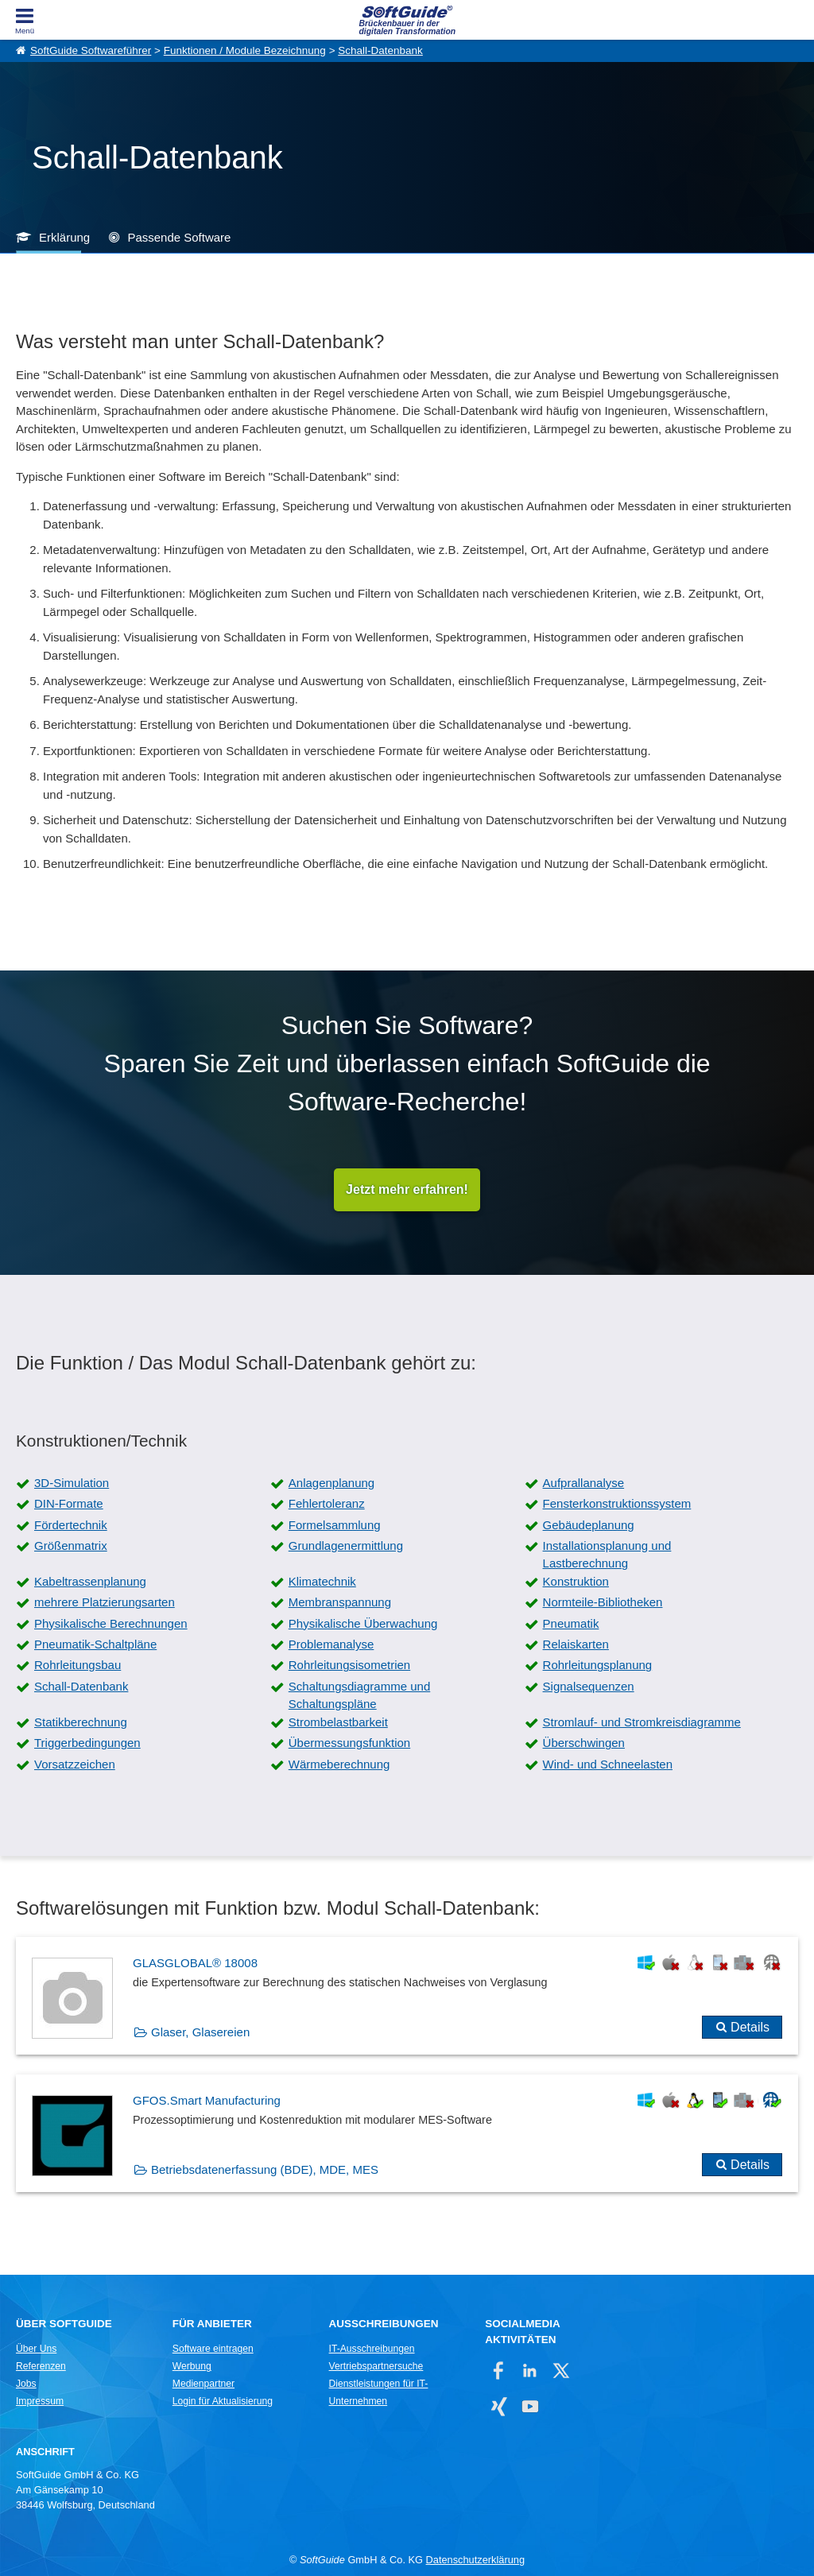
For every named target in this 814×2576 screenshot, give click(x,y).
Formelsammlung (335, 1525)
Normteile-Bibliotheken (603, 1603)
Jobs (26, 2384)
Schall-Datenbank (380, 50)
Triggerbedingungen (87, 1743)
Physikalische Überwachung (363, 1623)
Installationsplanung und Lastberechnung (607, 1555)
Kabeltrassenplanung (90, 1581)
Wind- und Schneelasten (608, 1764)
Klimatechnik (322, 1581)
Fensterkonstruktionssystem (617, 1504)
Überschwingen (584, 1743)
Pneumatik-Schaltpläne (95, 1645)
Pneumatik (571, 1623)
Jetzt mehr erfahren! (407, 1189)
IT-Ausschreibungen (372, 2349)
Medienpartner (203, 2384)
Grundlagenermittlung (346, 1545)
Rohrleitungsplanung (598, 1665)
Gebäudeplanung (588, 1525)
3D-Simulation (71, 1482)
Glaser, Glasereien (200, 2032)
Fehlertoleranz (327, 1504)
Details (750, 2028)
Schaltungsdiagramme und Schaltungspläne (359, 1695)
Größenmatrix (70, 1545)
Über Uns (36, 2349)
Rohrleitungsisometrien (349, 1665)
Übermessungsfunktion (349, 1743)
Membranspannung (340, 1603)
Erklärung (64, 237)
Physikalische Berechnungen (111, 1623)
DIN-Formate (68, 1504)
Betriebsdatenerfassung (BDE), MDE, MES (264, 2169)
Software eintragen (213, 2349)
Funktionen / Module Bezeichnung (245, 50)
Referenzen (41, 2367)
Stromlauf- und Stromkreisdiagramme (642, 1722)
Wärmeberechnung (339, 1764)
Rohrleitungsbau (77, 1665)
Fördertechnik (70, 1525)
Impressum (40, 2401)
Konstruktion (576, 1581)
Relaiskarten (576, 1645)
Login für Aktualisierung (222, 2401)
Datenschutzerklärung (475, 2560)
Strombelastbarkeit (338, 1722)
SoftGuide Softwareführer (90, 50)
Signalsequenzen (588, 1686)
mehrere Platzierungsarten (104, 1603)
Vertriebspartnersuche (376, 2367)
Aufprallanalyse (584, 1482)
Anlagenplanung (331, 1482)
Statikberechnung (80, 1722)
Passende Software (179, 237)
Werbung (191, 2367)
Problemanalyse (331, 1645)
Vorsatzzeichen (74, 1764)
